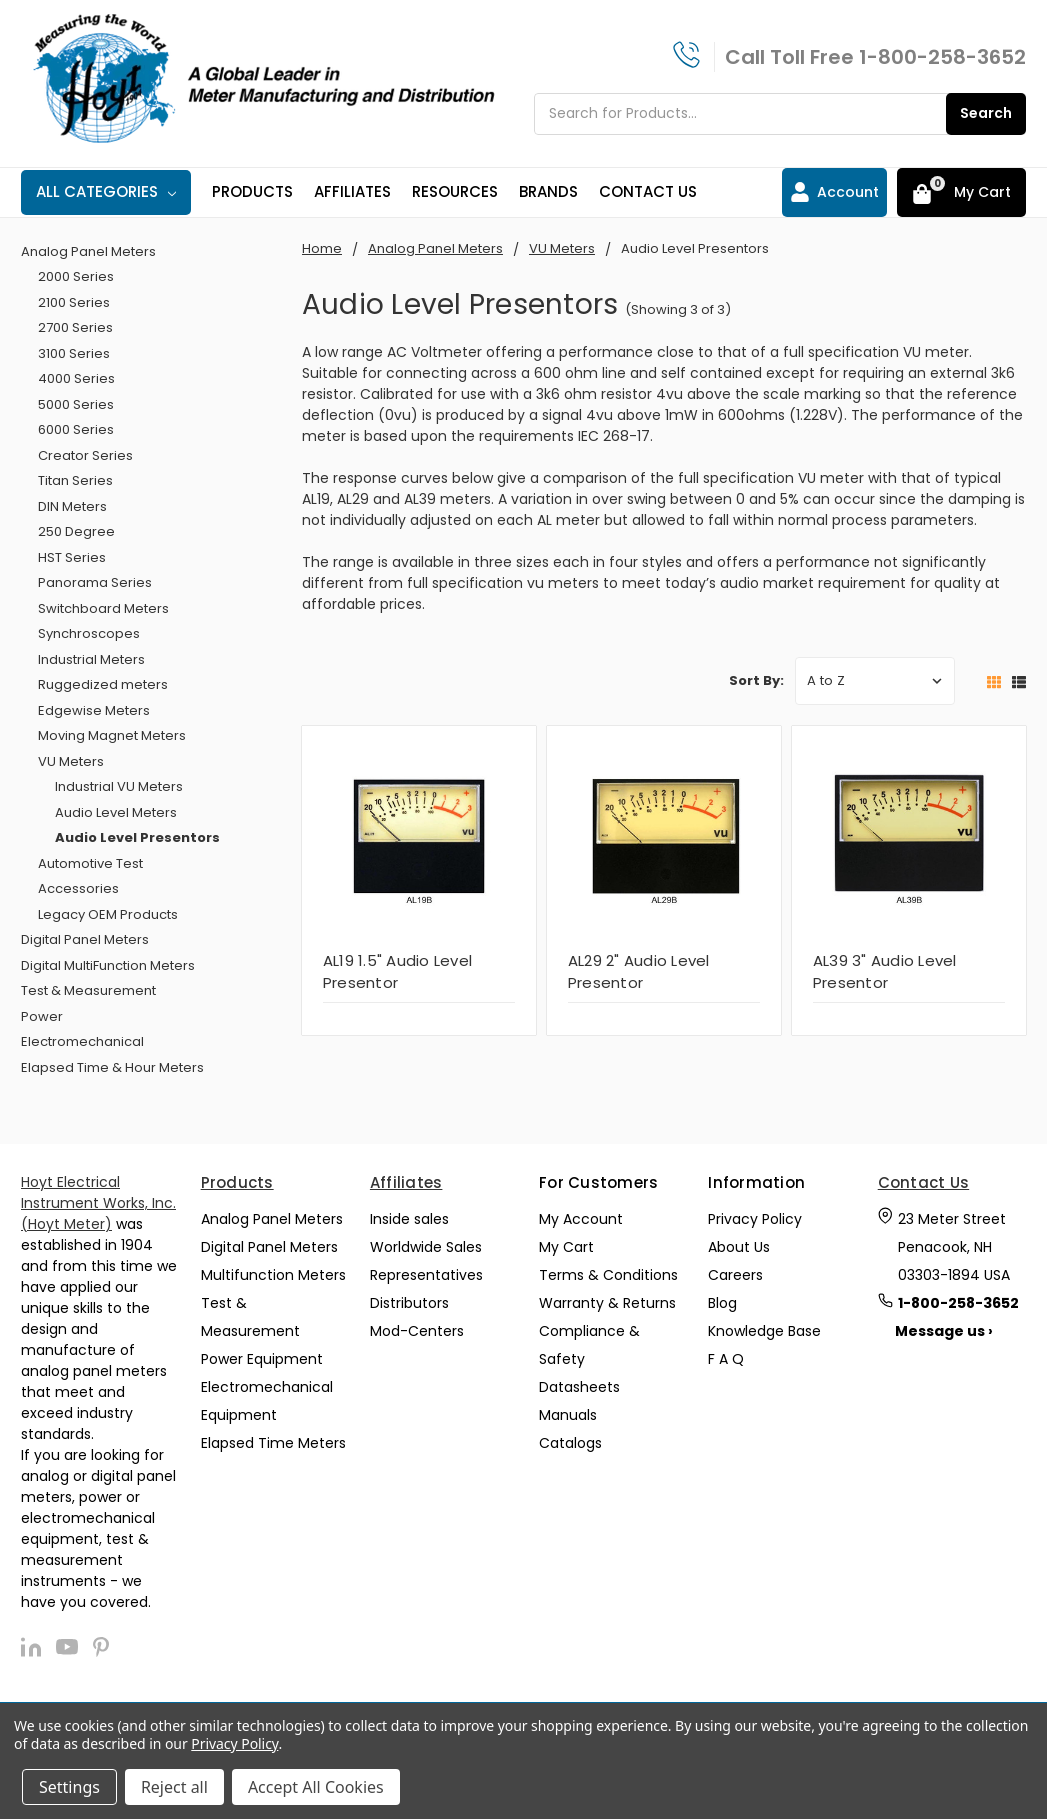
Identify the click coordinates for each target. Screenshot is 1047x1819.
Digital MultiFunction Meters (108, 965)
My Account (581, 1219)
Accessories (78, 888)
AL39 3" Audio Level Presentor (885, 972)
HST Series (72, 557)
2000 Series (76, 276)
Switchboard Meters (103, 608)
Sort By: (756, 680)
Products (252, 191)
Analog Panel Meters (88, 251)
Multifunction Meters (273, 1275)
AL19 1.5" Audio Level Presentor (397, 972)
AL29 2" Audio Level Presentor (639, 972)
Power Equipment (262, 1359)
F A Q (726, 1359)
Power (42, 1016)
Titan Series (75, 480)
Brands (548, 191)
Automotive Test (90, 863)
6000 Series (76, 429)
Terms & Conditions (608, 1275)
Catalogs (570, 1443)
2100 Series (74, 302)
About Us (739, 1247)
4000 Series (76, 378)
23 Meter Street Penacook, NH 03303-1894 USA (954, 1247)
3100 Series (74, 353)
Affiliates (352, 191)
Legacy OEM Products (108, 914)
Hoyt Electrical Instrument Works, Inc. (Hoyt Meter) (98, 1203)
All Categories (106, 191)
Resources (455, 191)
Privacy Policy (755, 1219)
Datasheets (579, 1387)
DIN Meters (72, 506)
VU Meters (71, 761)
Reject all (174, 1787)
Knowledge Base (764, 1331)
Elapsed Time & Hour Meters (112, 1067)
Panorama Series (95, 582)
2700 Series (75, 327)
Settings (69, 1787)
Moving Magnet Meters (112, 735)
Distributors (409, 1303)
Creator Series (85, 455)
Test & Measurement (88, 990)
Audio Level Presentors (137, 837)
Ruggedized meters (103, 684)
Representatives (426, 1275)
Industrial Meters (91, 659)
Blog (722, 1303)
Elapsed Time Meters (273, 1443)
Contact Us (648, 191)
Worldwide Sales (426, 1247)
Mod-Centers (417, 1331)
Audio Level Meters (116, 812)
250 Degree (76, 531)
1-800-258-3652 (942, 57)
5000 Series (76, 404)
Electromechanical (82, 1041)
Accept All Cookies (316, 1787)
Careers (735, 1275)
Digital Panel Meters (85, 939)
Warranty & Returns (607, 1303)
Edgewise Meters (94, 710)
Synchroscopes (89, 633)
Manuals (568, 1415)
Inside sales (409, 1219)
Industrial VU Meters (119, 786)
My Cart (566, 1247)
